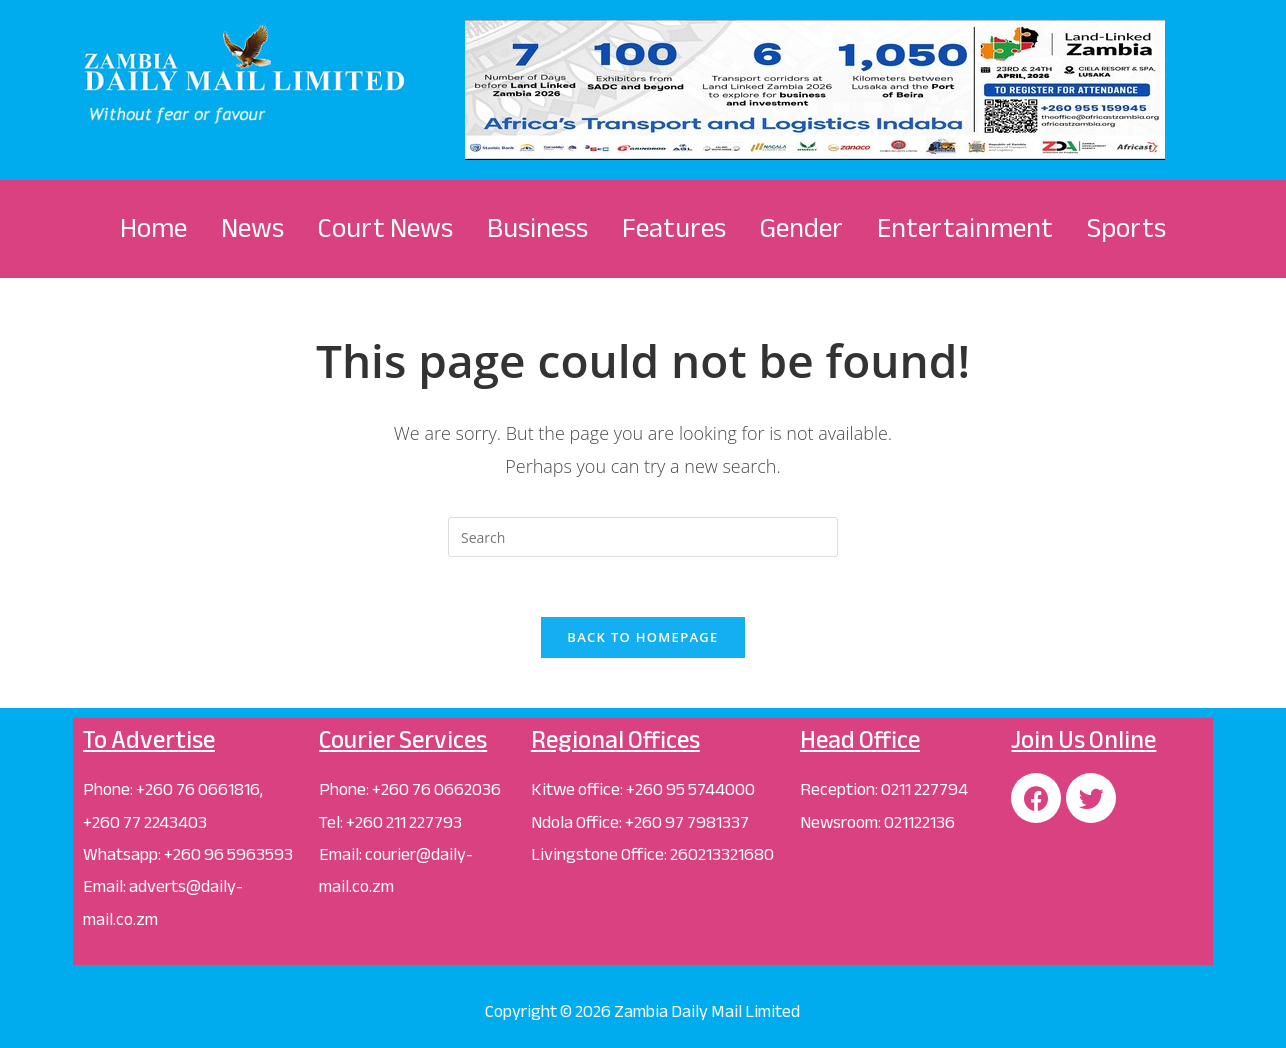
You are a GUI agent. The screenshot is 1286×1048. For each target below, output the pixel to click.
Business (537, 228)
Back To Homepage (642, 637)
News (252, 228)
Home (153, 228)
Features (674, 228)
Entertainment (965, 228)
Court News (385, 228)
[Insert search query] (643, 537)
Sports (1126, 228)
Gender (801, 228)
